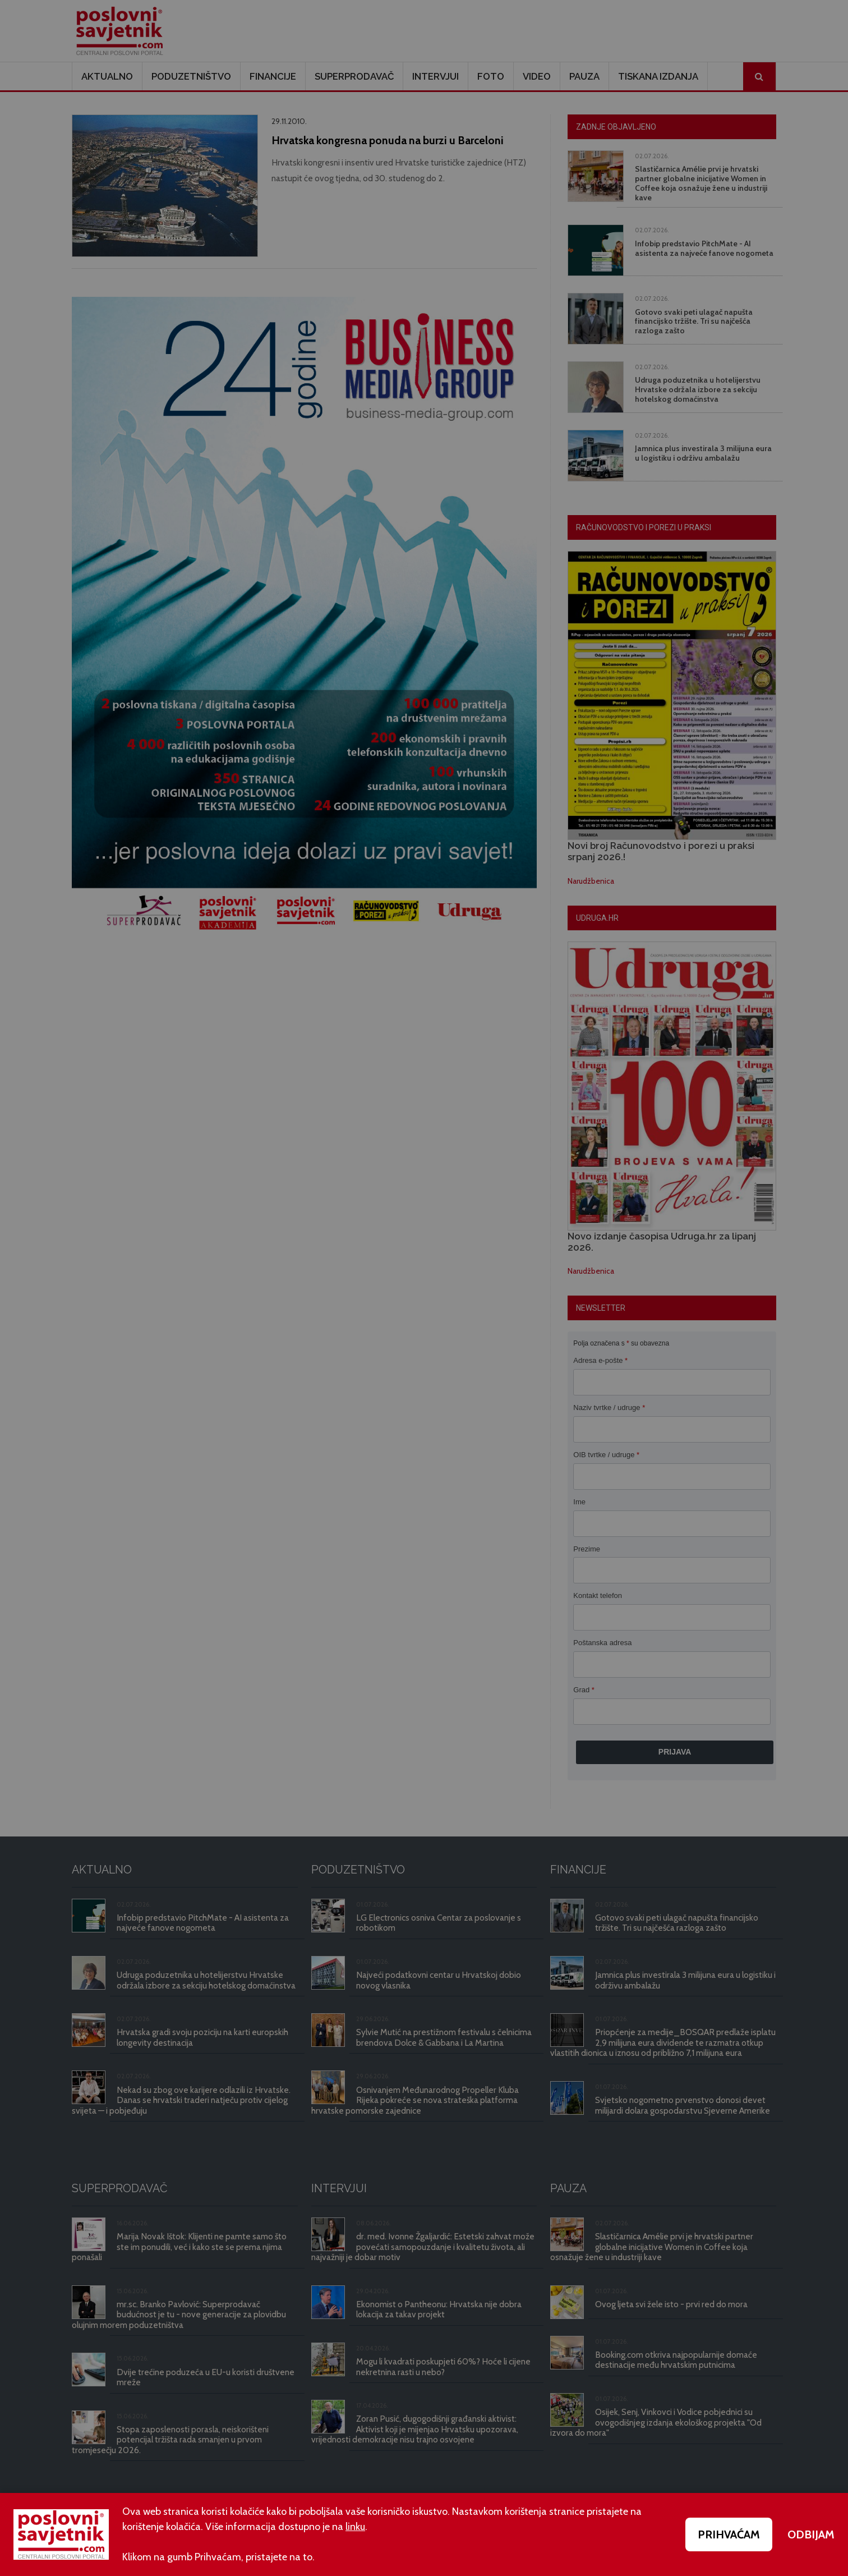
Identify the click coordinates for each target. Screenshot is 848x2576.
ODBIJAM (811, 2534)
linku (355, 2526)
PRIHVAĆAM (729, 2534)
